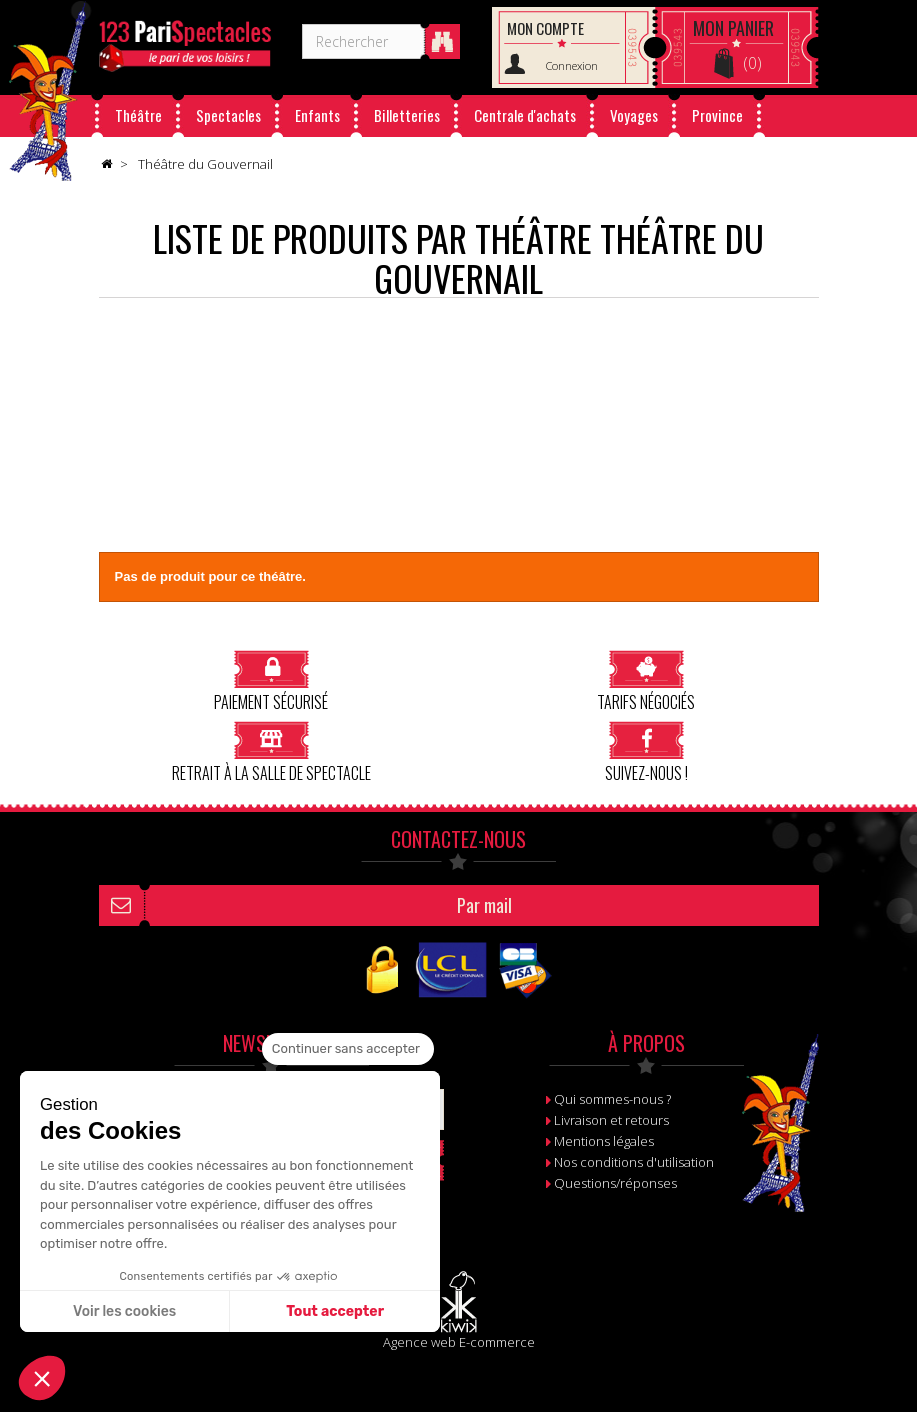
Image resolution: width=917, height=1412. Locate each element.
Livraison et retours (611, 1120)
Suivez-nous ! (646, 751)
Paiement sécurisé (271, 680)
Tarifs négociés (646, 680)
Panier (733, 28)
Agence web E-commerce (459, 1342)
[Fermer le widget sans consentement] (348, 1049)
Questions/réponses (615, 1183)
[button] (42, 1378)
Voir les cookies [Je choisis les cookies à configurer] (124, 1311)
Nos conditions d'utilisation (634, 1162)
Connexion (572, 65)
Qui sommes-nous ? (612, 1099)
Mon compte (545, 28)
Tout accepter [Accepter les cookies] (335, 1311)
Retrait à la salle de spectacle (271, 751)
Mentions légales (604, 1141)
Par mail (484, 905)
